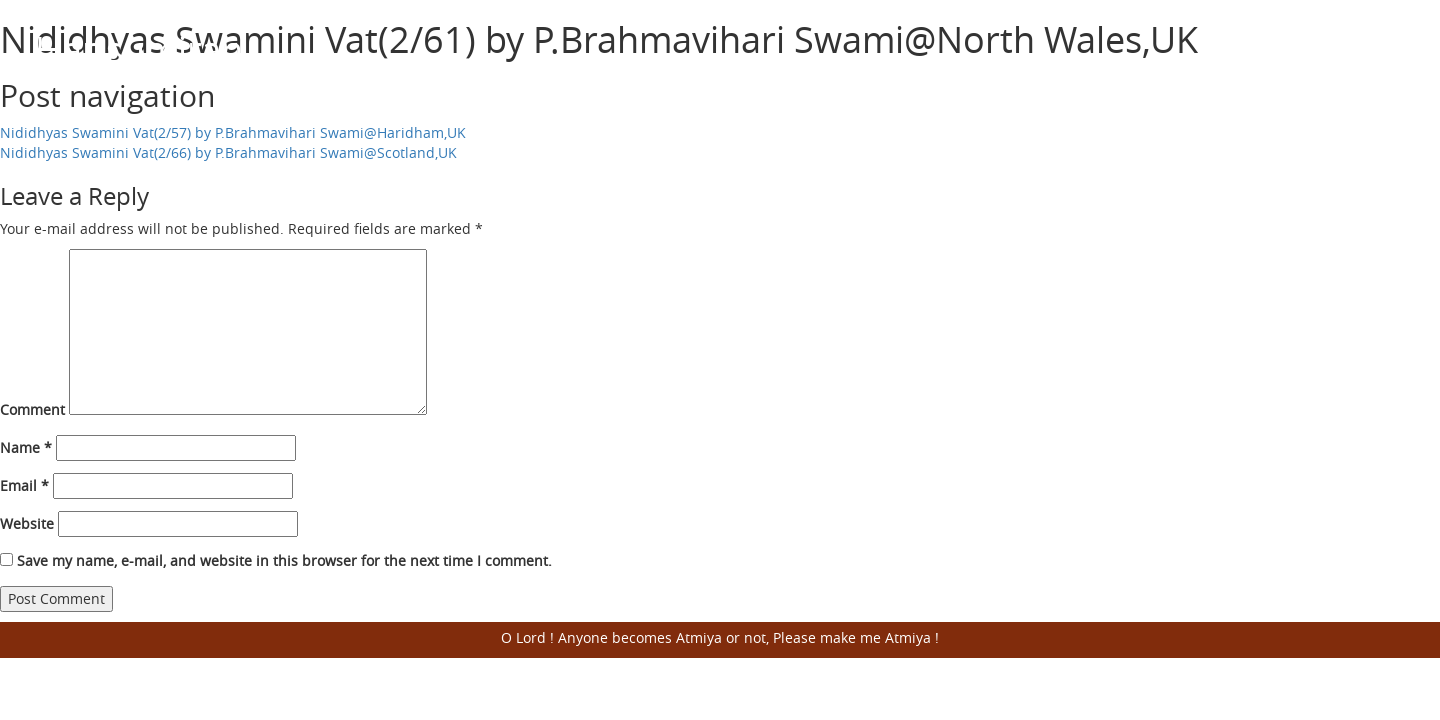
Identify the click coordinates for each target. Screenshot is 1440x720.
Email (24, 485)
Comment (32, 409)
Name (26, 447)
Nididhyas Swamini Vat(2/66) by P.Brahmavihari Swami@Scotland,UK (228, 152)
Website (27, 523)
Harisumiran (139, 49)
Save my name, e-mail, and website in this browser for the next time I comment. (284, 560)
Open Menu (1380, 50)
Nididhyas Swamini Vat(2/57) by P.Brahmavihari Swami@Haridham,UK (233, 132)
